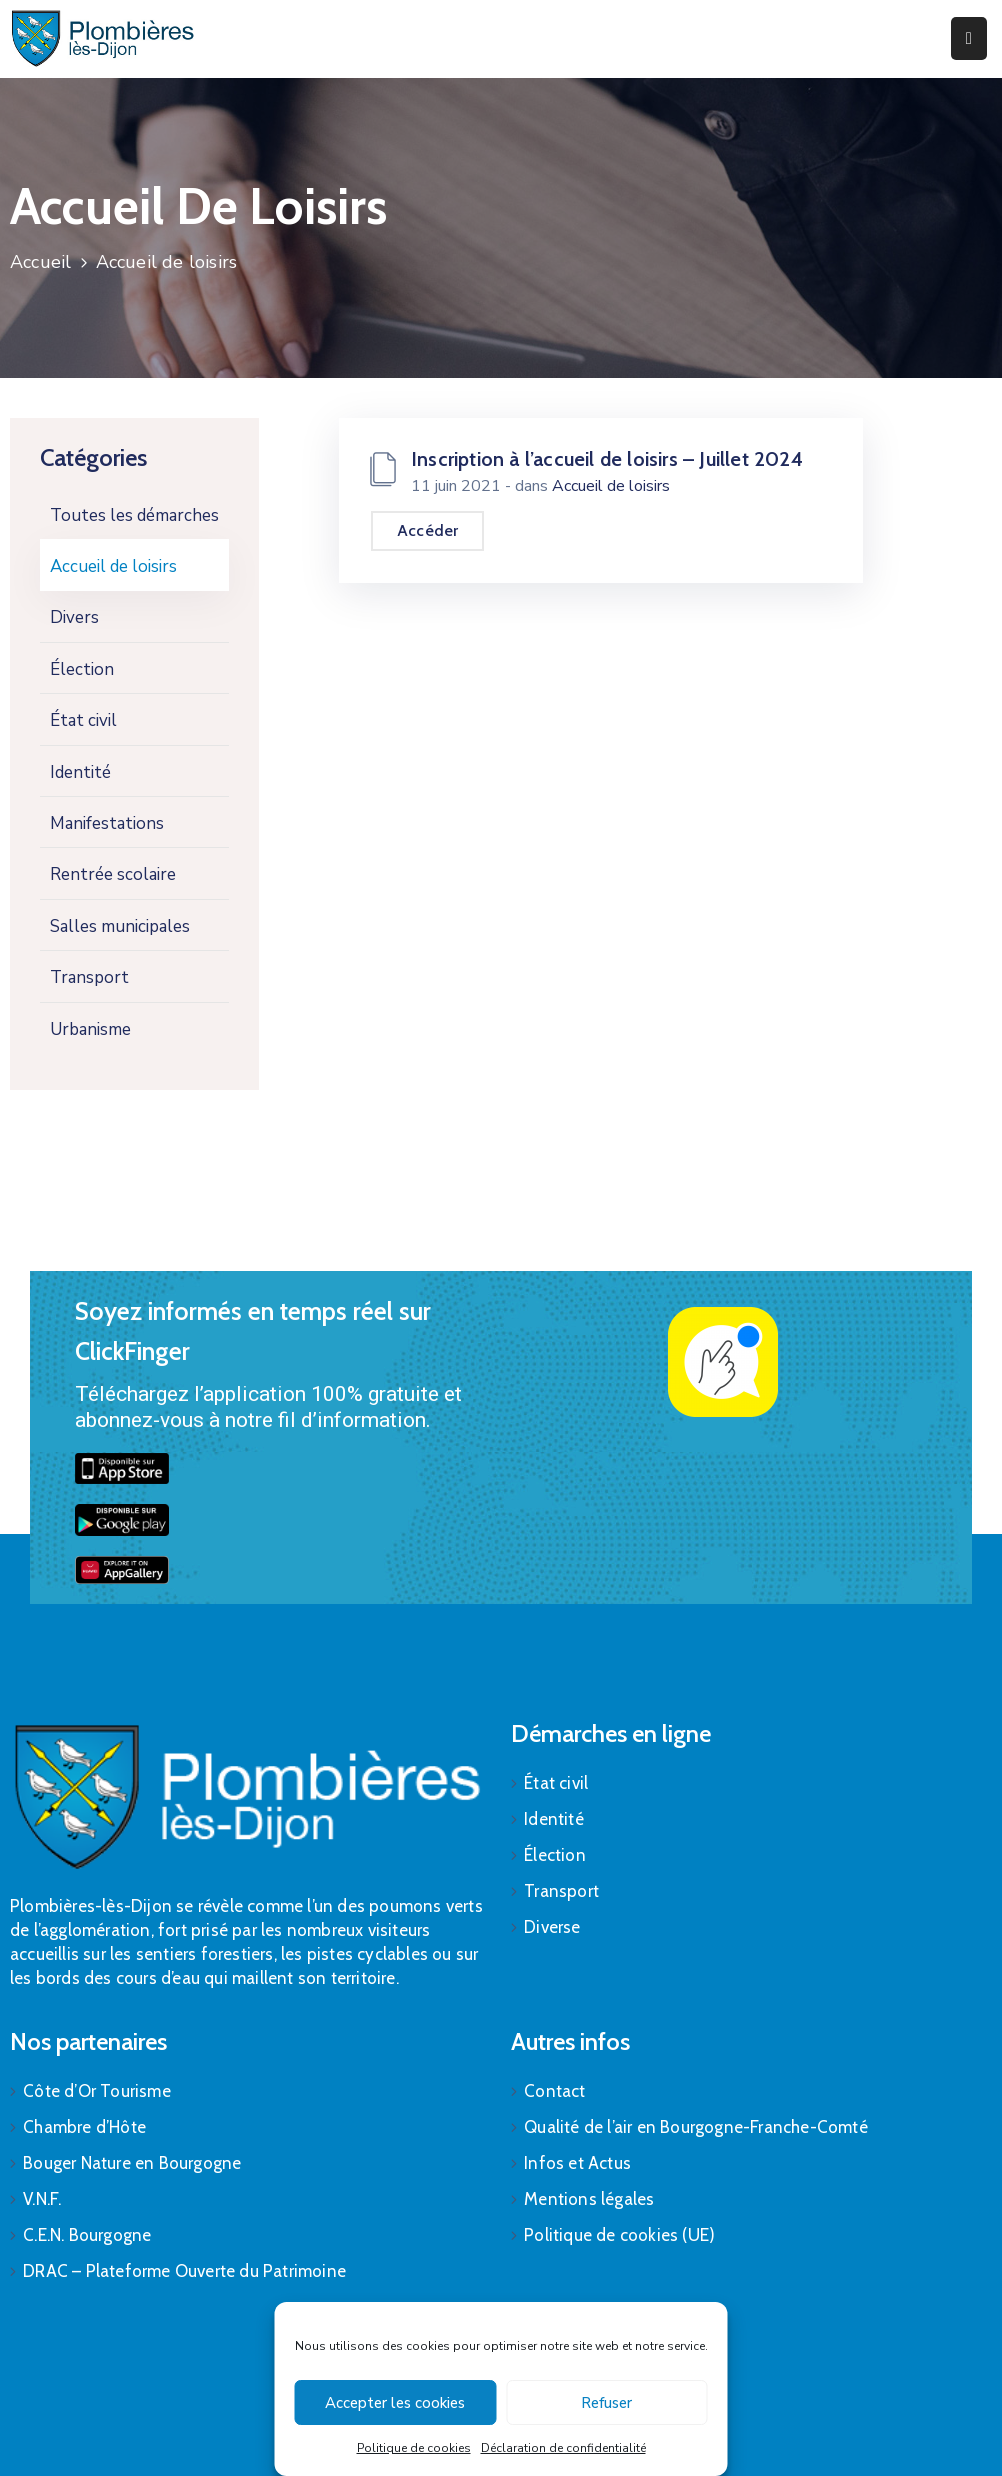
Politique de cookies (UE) (619, 2235)
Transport (89, 977)
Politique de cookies (414, 2448)
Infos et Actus (577, 2163)
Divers (74, 617)
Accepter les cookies (395, 2403)
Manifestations (107, 823)
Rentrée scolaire (113, 874)
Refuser (606, 2403)
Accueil (40, 262)
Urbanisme (90, 1029)
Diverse (552, 1927)
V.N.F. (42, 2199)
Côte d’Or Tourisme (97, 2091)
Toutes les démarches (134, 515)
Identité (80, 772)
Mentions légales (589, 2199)
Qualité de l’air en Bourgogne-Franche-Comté (696, 2127)
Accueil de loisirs (113, 566)
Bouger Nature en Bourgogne (132, 2163)
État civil (83, 720)
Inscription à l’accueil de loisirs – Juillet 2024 (607, 459)
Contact (554, 2091)
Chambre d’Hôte (84, 2127)
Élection (82, 669)
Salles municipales (120, 926)
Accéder (427, 530)
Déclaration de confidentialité (563, 2448)
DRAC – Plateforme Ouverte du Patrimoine (184, 2271)
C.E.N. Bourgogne (87, 2235)
